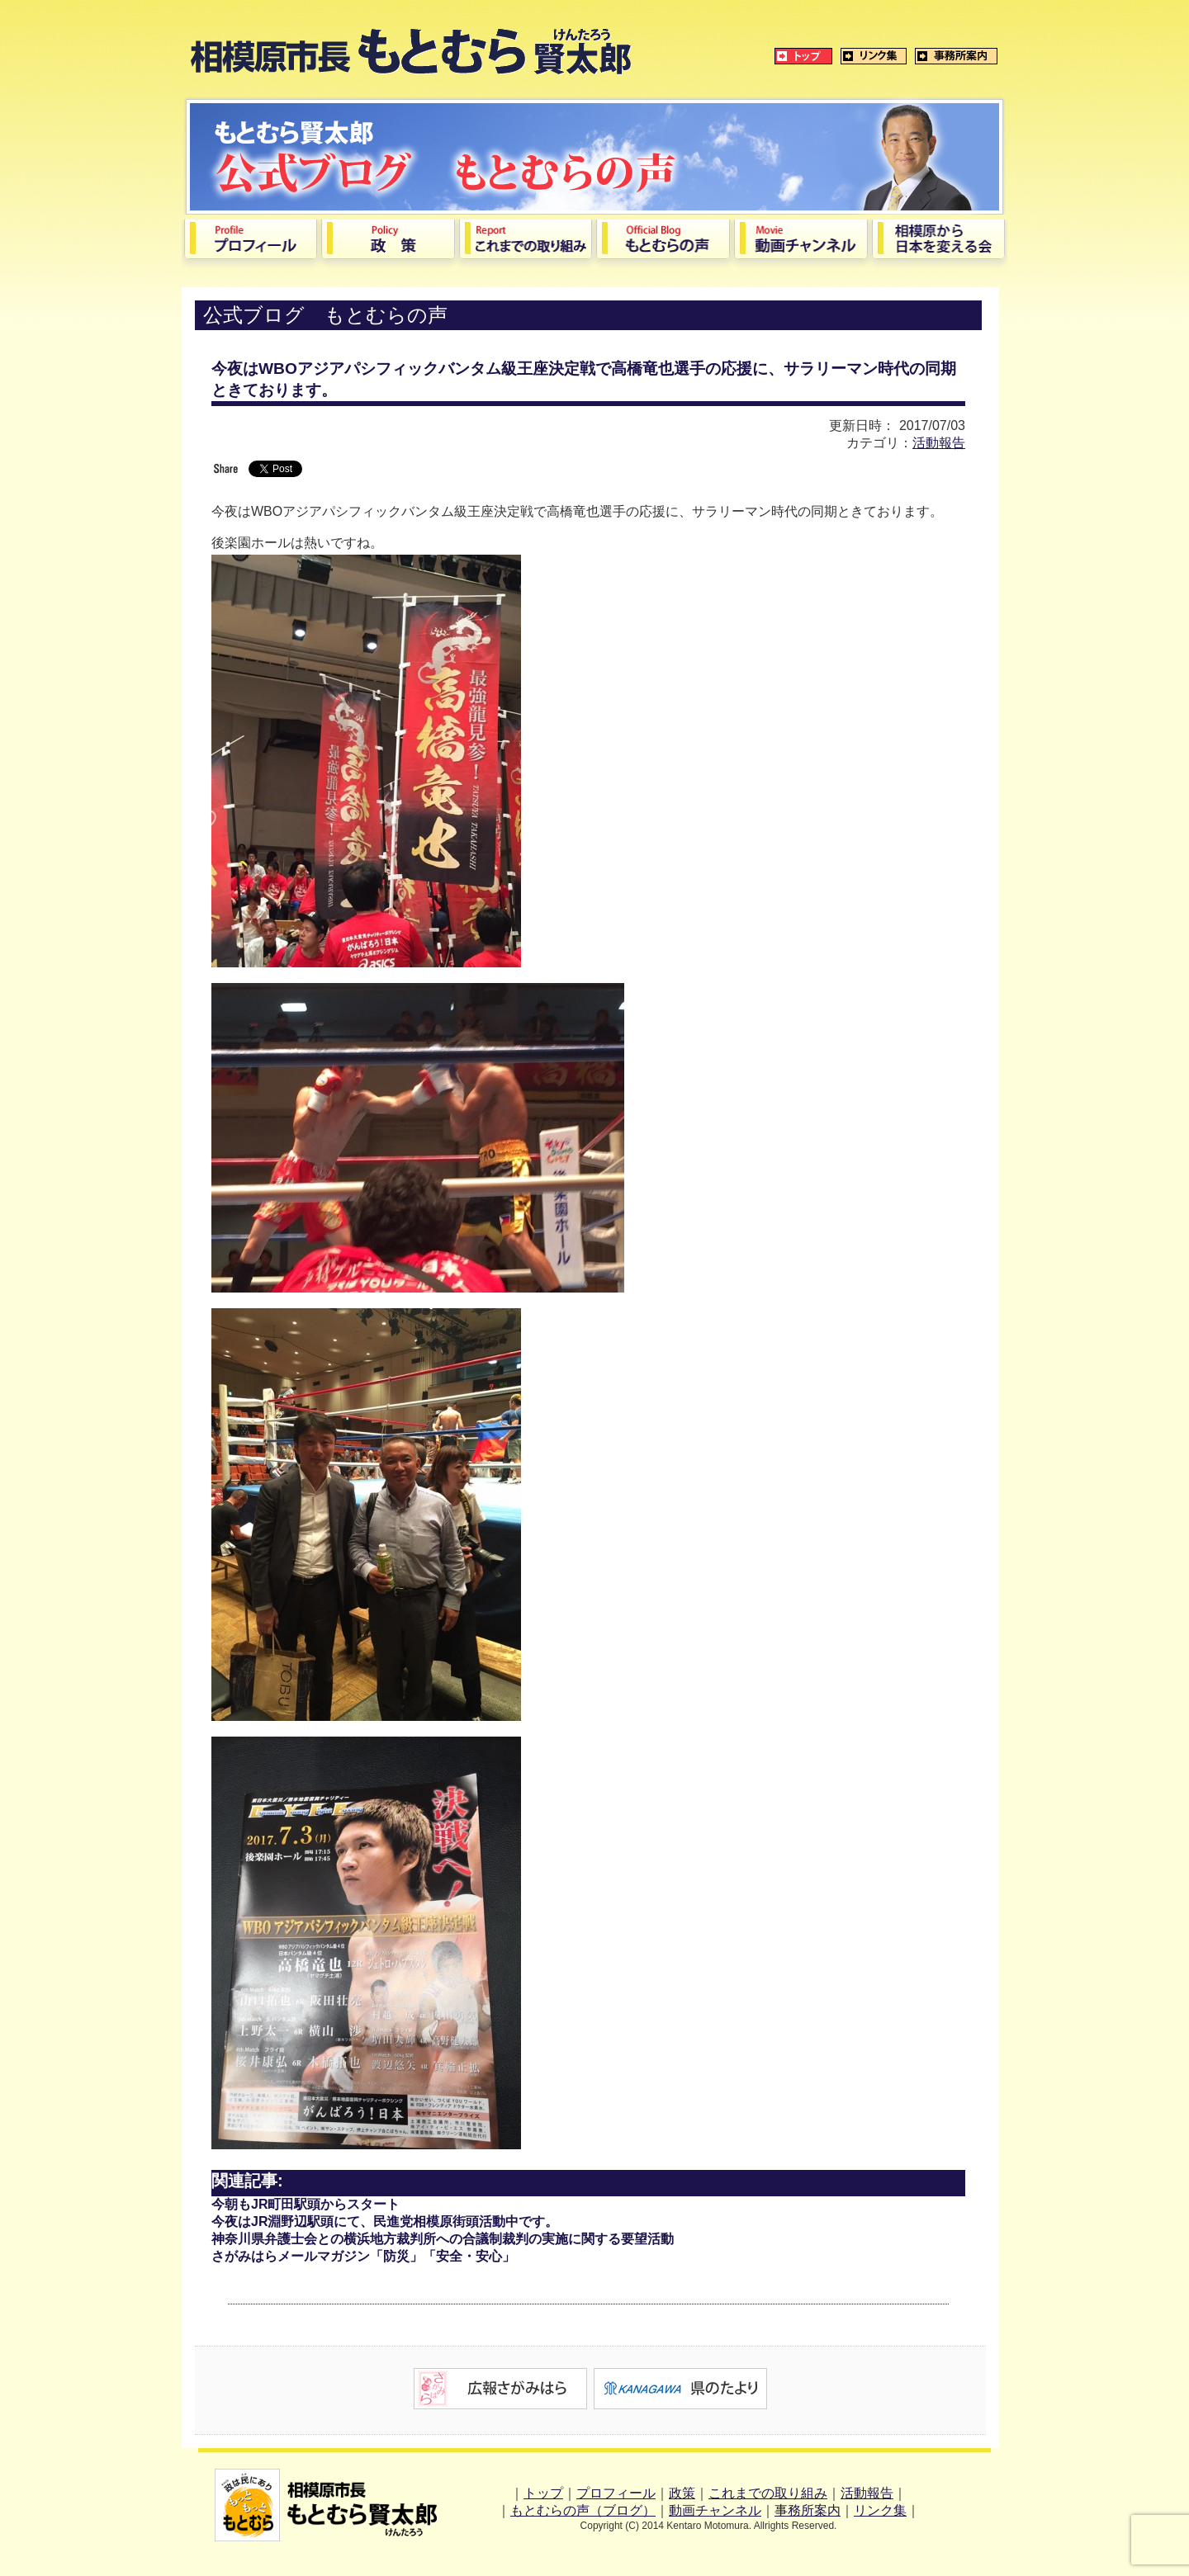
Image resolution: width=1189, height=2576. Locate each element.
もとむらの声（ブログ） (583, 2510)
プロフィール (616, 2493)
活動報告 (938, 443)
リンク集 (880, 2510)
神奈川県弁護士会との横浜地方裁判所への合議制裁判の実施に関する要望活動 (442, 2239)
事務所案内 (808, 2510)
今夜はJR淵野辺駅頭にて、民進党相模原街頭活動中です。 (384, 2221)
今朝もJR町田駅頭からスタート (305, 2204)
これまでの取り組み (767, 2493)
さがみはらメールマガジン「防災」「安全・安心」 (363, 2256)
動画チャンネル (715, 2510)
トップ (543, 2493)
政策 (682, 2493)
